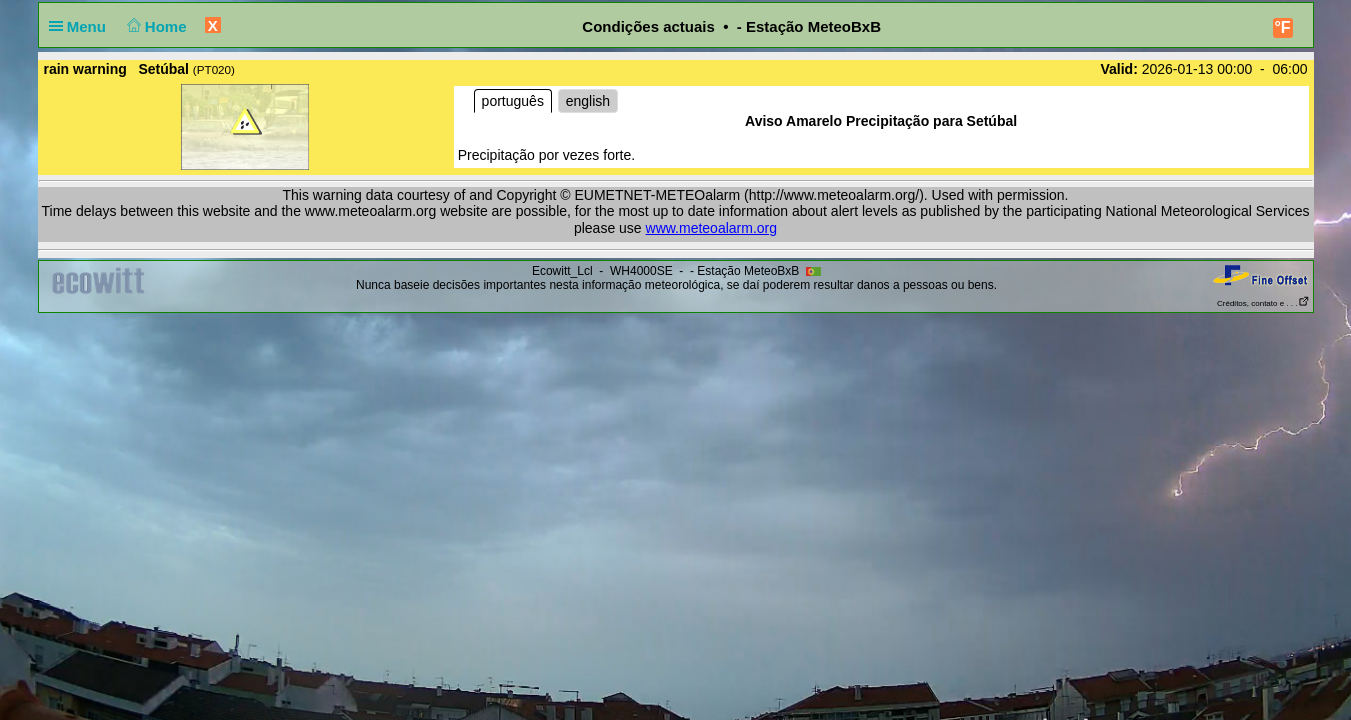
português (513, 101)
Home (154, 26)
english (588, 101)
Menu (82, 26)
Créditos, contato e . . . (1263, 303)
